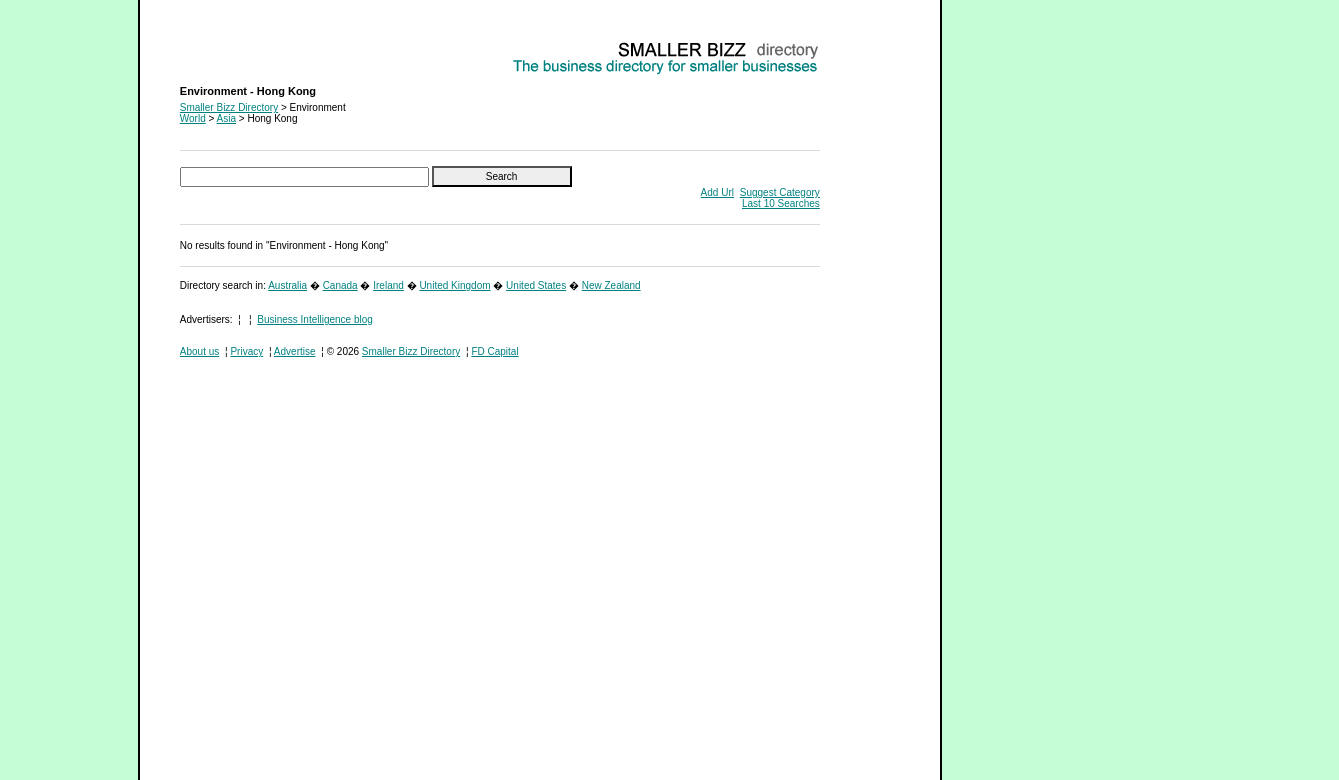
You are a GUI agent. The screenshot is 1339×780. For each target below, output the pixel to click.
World (193, 118)
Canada (340, 285)
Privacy (246, 351)
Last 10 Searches (781, 203)
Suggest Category (780, 192)
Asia (226, 118)
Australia (287, 285)
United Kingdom (454, 285)
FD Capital (494, 351)
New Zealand (611, 285)
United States (536, 285)
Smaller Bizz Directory (229, 107)
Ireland (388, 285)
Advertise (295, 351)
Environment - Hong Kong (237, 45)
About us (199, 351)
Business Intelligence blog (315, 319)
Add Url (717, 192)
